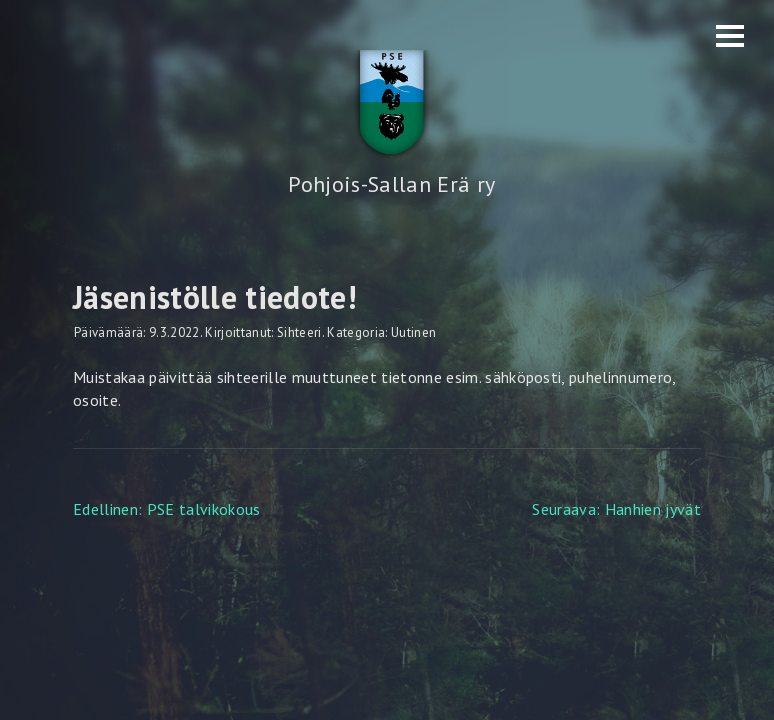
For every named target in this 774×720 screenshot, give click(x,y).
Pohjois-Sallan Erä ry (391, 184)
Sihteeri (299, 332)
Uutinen (413, 332)
